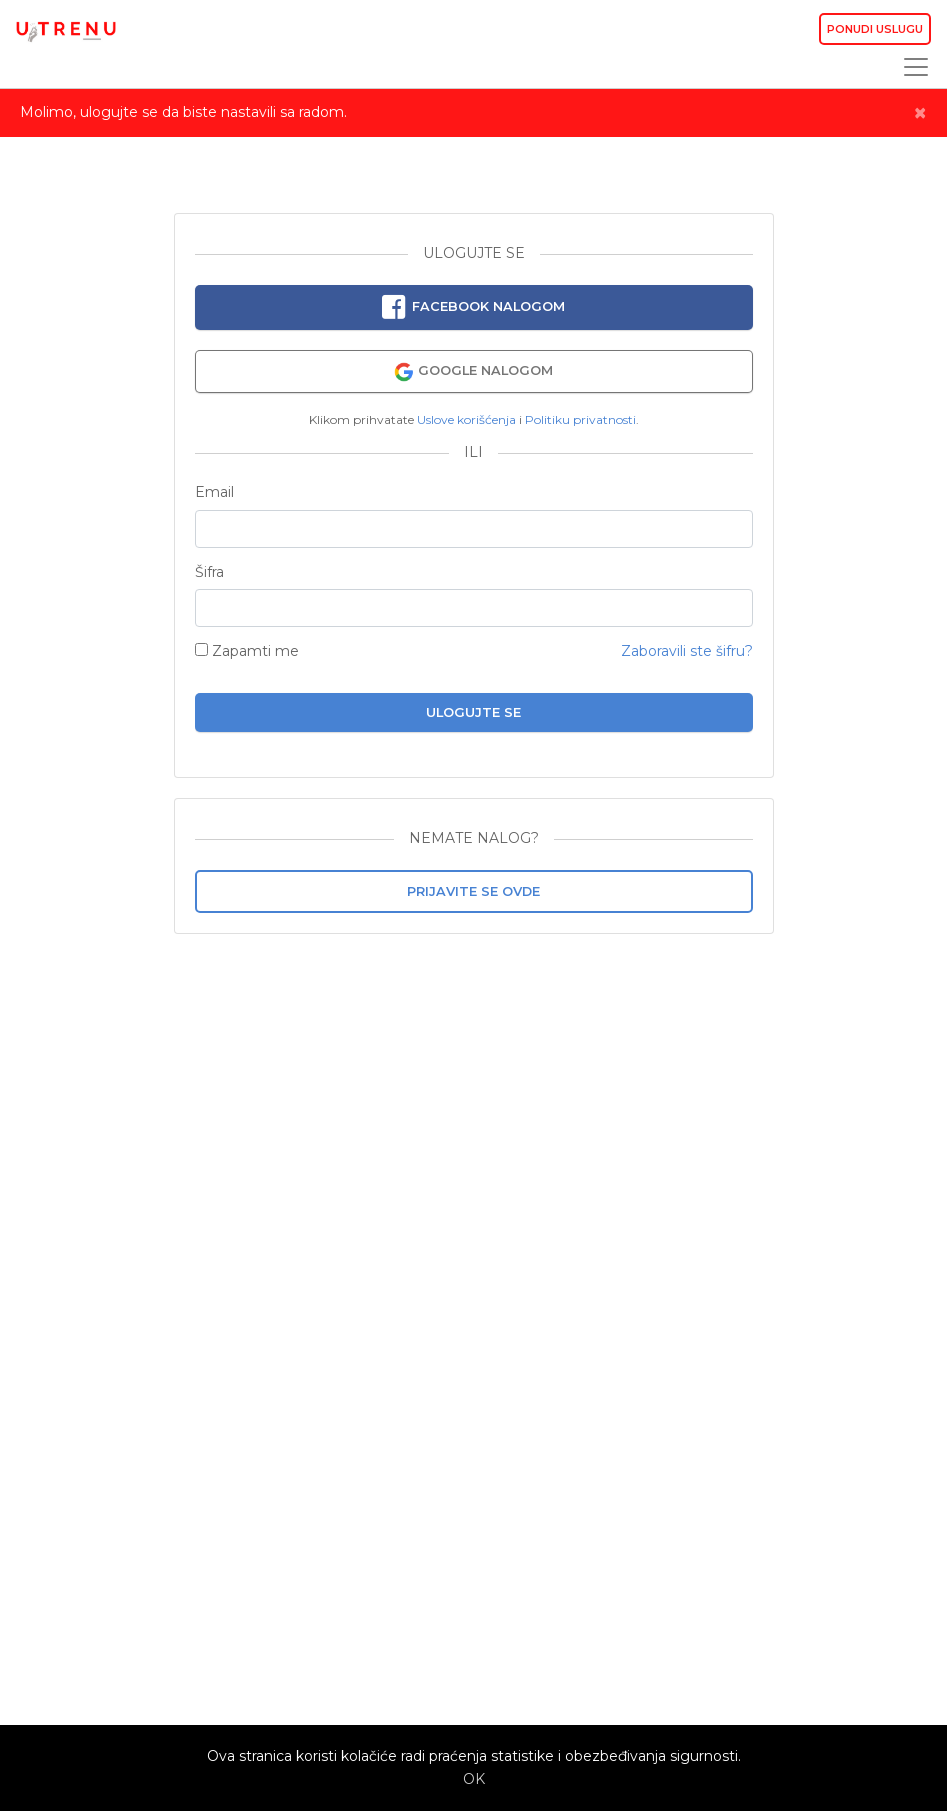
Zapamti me (247, 651)
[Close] (920, 113)
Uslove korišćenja (466, 419)
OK (474, 1779)
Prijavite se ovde (473, 891)
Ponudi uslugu (875, 29)
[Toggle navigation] (910, 67)
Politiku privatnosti (580, 419)
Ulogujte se (473, 712)
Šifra (209, 572)
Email (214, 492)
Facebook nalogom (473, 308)
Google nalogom (473, 372)
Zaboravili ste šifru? (687, 651)
